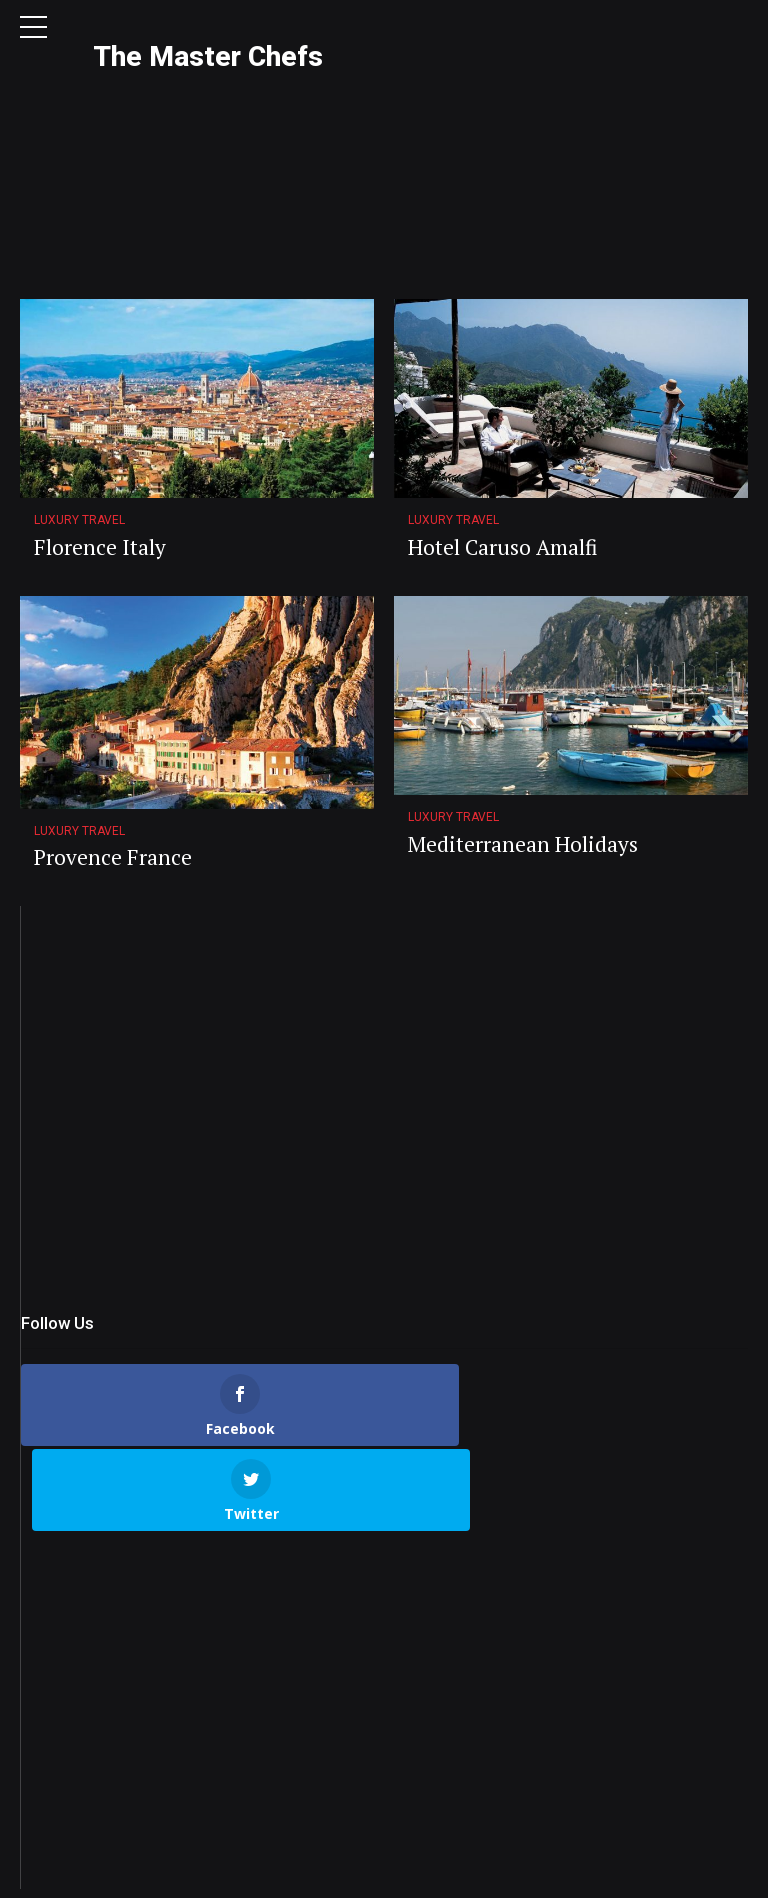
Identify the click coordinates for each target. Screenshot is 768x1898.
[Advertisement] (384, 973)
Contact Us (302, 1872)
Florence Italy (100, 418)
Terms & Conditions (523, 1872)
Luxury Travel (79, 391)
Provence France (113, 728)
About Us (216, 1872)
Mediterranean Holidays (523, 715)
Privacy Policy (400, 1872)
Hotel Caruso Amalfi (503, 418)
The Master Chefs (208, 56)
